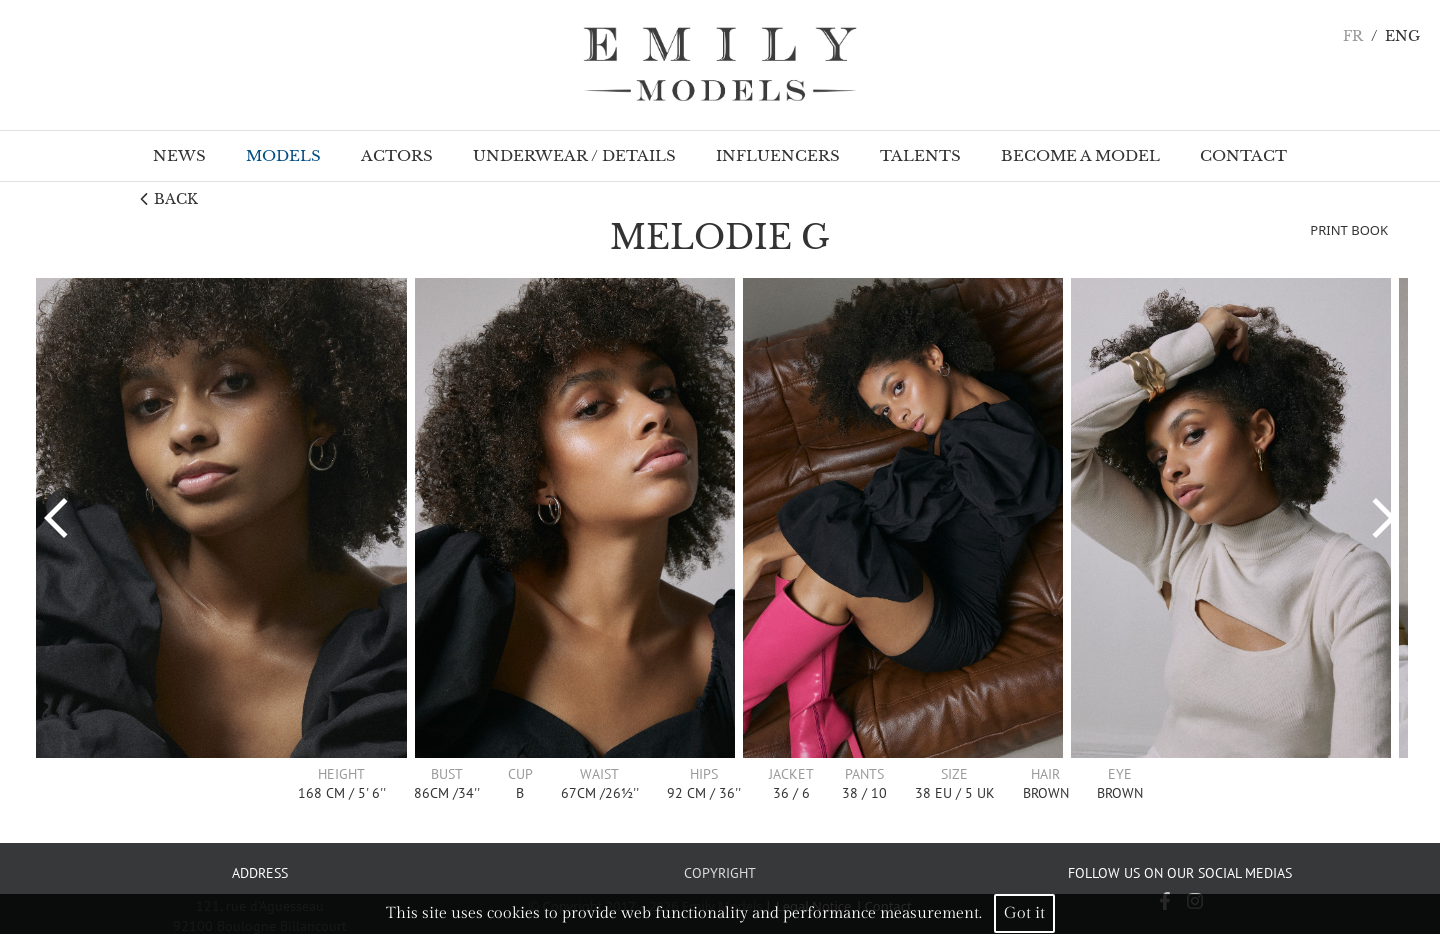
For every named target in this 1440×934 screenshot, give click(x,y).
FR (1353, 36)
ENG (1402, 36)
